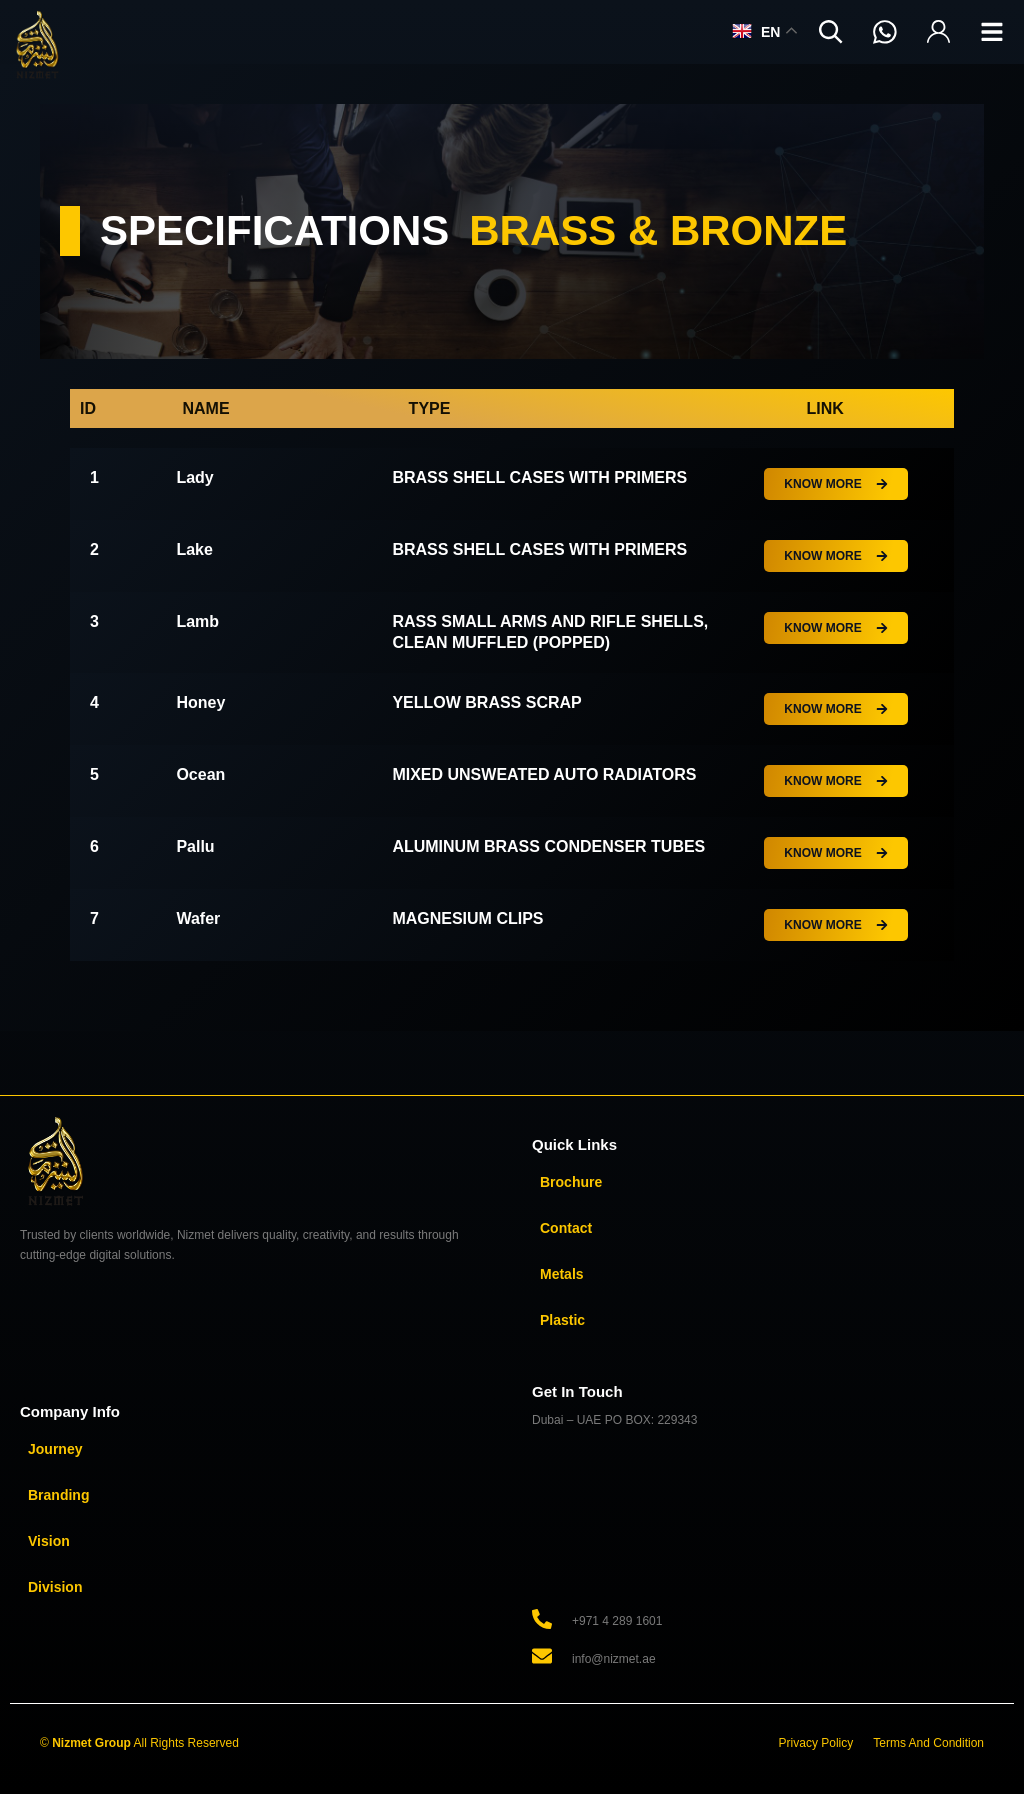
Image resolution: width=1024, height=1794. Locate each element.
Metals (562, 1274)
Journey (55, 1449)
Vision (49, 1541)
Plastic (562, 1320)
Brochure (571, 1182)
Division (55, 1587)
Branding (58, 1495)
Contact (566, 1228)
